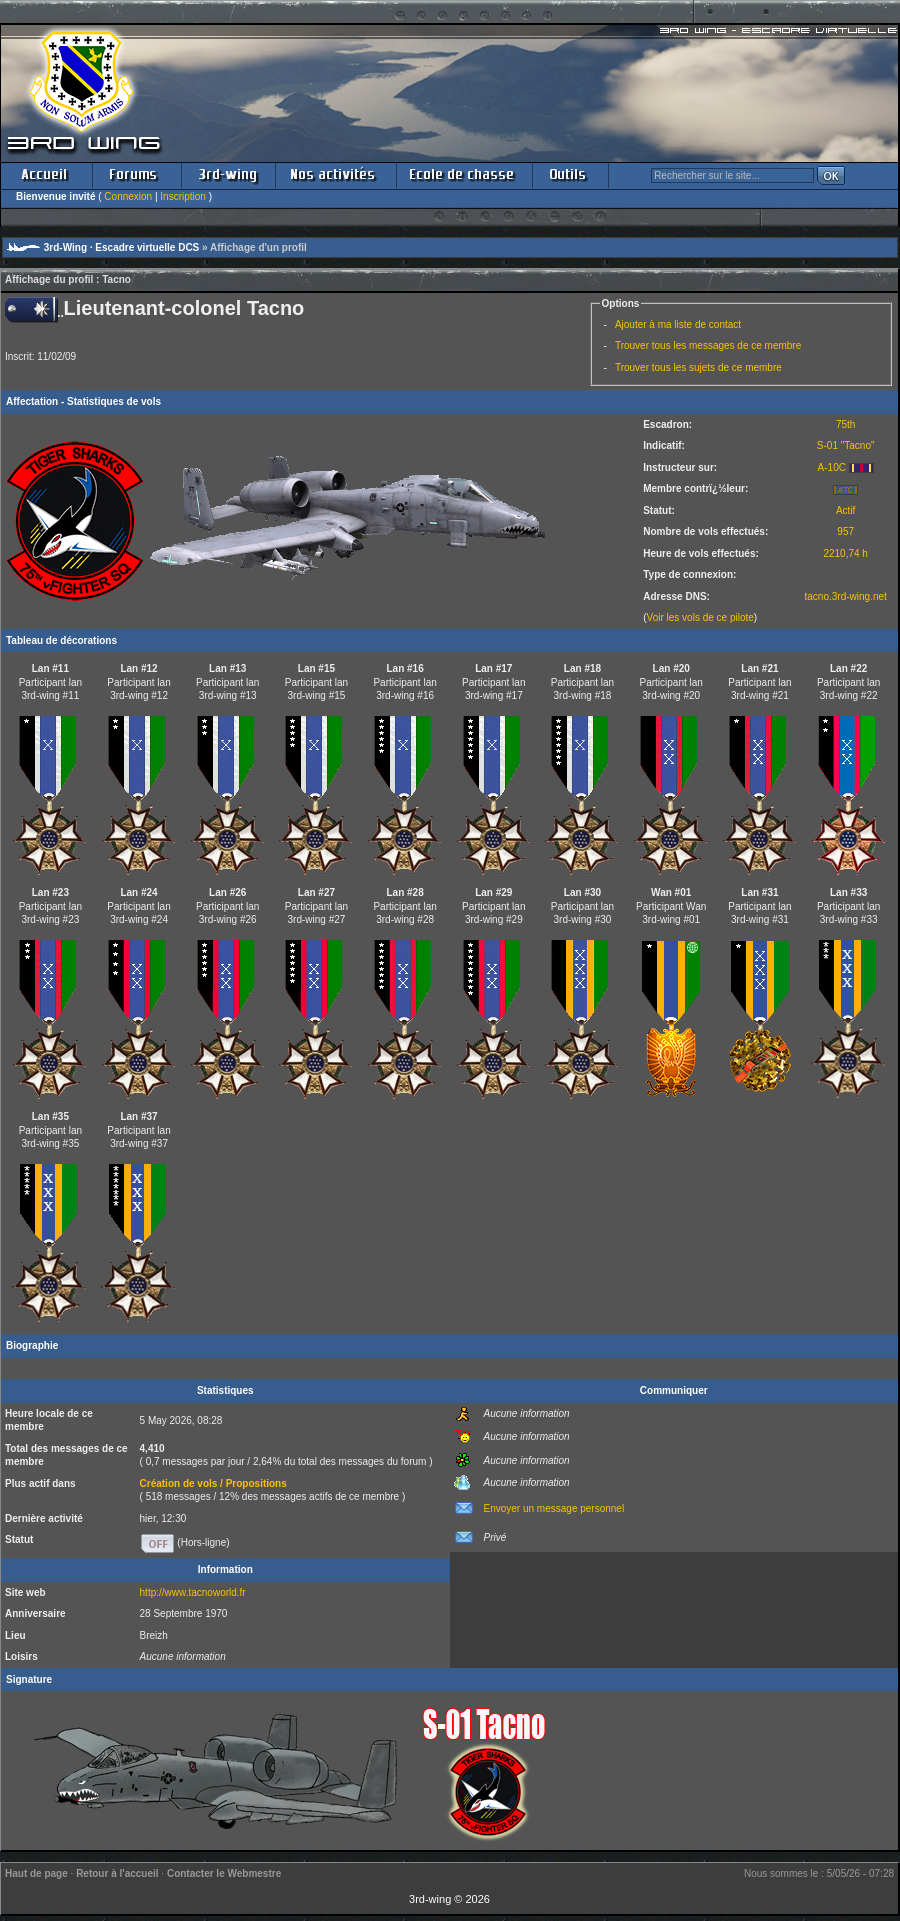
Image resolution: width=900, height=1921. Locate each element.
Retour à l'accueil (117, 1873)
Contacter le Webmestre (224, 1873)
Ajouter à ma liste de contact (678, 324)
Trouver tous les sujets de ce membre (698, 367)
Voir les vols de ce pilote (700, 617)
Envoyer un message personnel (554, 1508)
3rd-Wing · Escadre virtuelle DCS (122, 247)
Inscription (183, 196)
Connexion (128, 196)
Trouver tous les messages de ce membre (708, 345)
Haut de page (36, 1873)
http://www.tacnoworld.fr (193, 1592)
